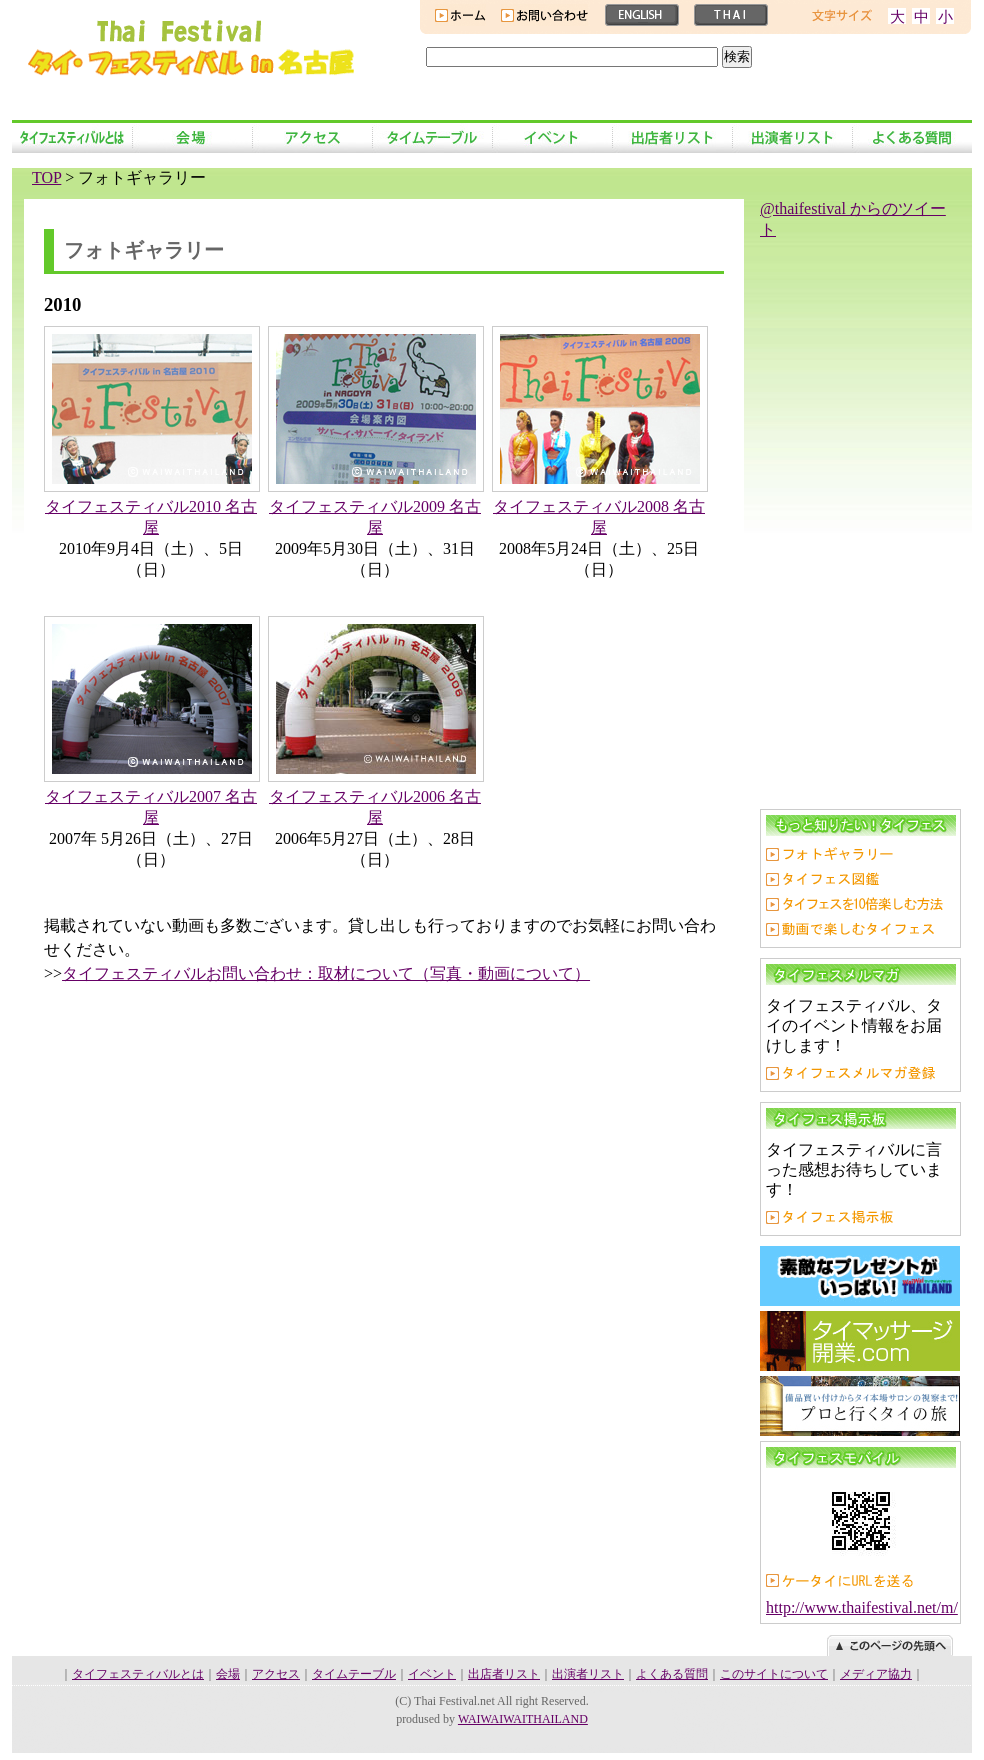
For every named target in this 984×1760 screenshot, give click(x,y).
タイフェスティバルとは (138, 1674)
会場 (228, 1674)
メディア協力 (876, 1674)
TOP (46, 177)
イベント (432, 1674)
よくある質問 (672, 1674)
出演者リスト (588, 1674)
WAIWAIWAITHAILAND (523, 1719)
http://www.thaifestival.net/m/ (862, 1607)
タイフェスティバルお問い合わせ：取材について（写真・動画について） (326, 973)
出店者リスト (504, 1674)
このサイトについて (774, 1674)
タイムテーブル (354, 1674)
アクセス (276, 1674)
